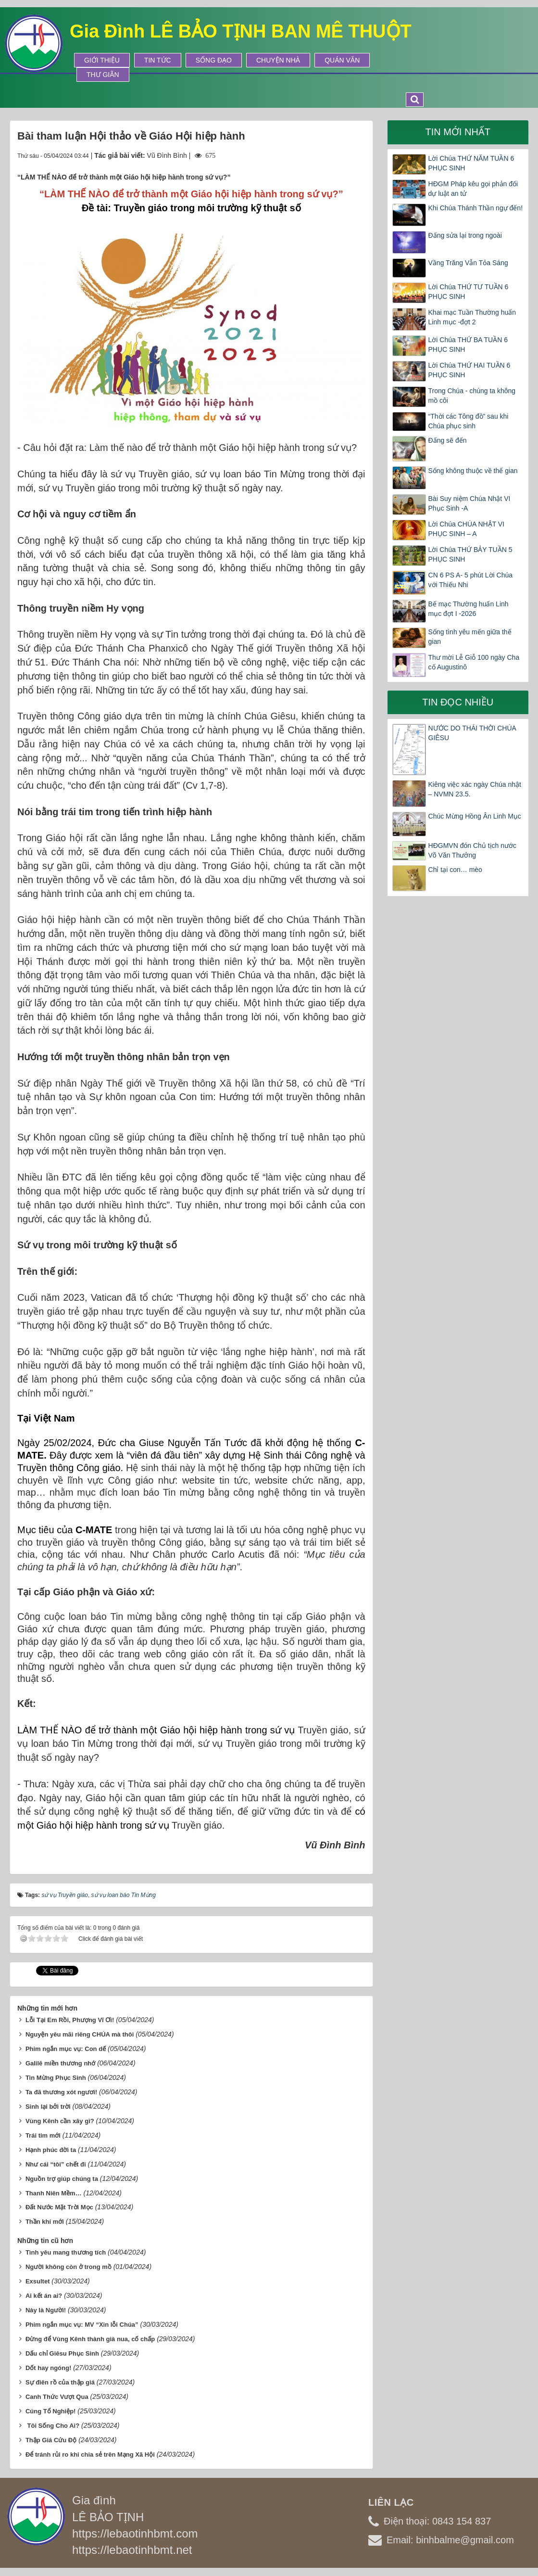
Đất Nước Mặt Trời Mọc (59, 2207)
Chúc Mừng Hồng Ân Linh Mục (474, 816)
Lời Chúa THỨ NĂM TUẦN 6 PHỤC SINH (471, 163)
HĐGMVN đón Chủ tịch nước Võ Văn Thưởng (472, 850)
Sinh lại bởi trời (48, 2106)
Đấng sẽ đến (447, 440)
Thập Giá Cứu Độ (50, 2440)
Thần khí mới (44, 2221)
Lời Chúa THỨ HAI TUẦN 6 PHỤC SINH (469, 370)
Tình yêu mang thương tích (65, 2252)
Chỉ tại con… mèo (455, 869)
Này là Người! (45, 2310)
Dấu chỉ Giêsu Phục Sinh (62, 2353)
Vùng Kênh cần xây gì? (59, 2121)
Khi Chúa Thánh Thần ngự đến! (475, 208)
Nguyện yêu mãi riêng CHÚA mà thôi (79, 2034)
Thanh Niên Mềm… (53, 2193)
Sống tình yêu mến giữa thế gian (470, 636)
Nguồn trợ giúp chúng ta (61, 2178)
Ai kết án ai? (43, 2295)
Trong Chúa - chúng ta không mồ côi (472, 395)
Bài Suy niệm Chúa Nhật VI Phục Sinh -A (469, 503)
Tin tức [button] (157, 60)
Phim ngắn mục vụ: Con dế (65, 2048)
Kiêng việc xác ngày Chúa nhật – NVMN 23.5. (474, 789)
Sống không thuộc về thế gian (473, 470)
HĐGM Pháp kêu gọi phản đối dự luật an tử (473, 188)
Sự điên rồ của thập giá (60, 2382)
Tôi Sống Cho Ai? (52, 2425)
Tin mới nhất (457, 132)
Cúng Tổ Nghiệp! (50, 2411)
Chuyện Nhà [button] (278, 60)
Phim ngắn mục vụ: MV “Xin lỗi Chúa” (81, 2324)
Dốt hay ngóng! (48, 2367)
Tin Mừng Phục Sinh (55, 2077)
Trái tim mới (43, 2135)
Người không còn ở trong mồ (68, 2266)
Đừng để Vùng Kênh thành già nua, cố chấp (90, 2339)
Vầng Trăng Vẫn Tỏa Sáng (468, 263)
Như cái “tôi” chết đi (55, 2164)
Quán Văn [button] (342, 60)
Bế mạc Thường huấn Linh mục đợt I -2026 (468, 608)
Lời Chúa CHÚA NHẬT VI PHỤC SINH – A (466, 529)
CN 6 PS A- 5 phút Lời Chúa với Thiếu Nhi (470, 580)
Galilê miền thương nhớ (60, 2063)
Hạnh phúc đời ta (50, 2149)
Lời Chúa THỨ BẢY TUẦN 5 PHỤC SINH (470, 554)
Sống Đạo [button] (214, 60)
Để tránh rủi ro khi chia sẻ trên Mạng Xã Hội (90, 2454)
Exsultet (37, 2281)
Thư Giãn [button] (103, 74)
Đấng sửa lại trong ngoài (465, 235)
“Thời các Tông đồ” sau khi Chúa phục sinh (468, 421)
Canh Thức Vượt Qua (56, 2396)
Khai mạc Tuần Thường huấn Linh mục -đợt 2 (472, 317)
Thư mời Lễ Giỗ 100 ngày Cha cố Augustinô (474, 662)
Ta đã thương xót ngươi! (61, 2092)
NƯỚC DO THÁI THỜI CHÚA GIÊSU (472, 733)
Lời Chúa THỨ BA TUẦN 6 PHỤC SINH (468, 344)
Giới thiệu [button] (102, 60)
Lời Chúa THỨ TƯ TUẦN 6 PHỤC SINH (468, 291)
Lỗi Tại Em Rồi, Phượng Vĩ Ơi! (69, 2020)
